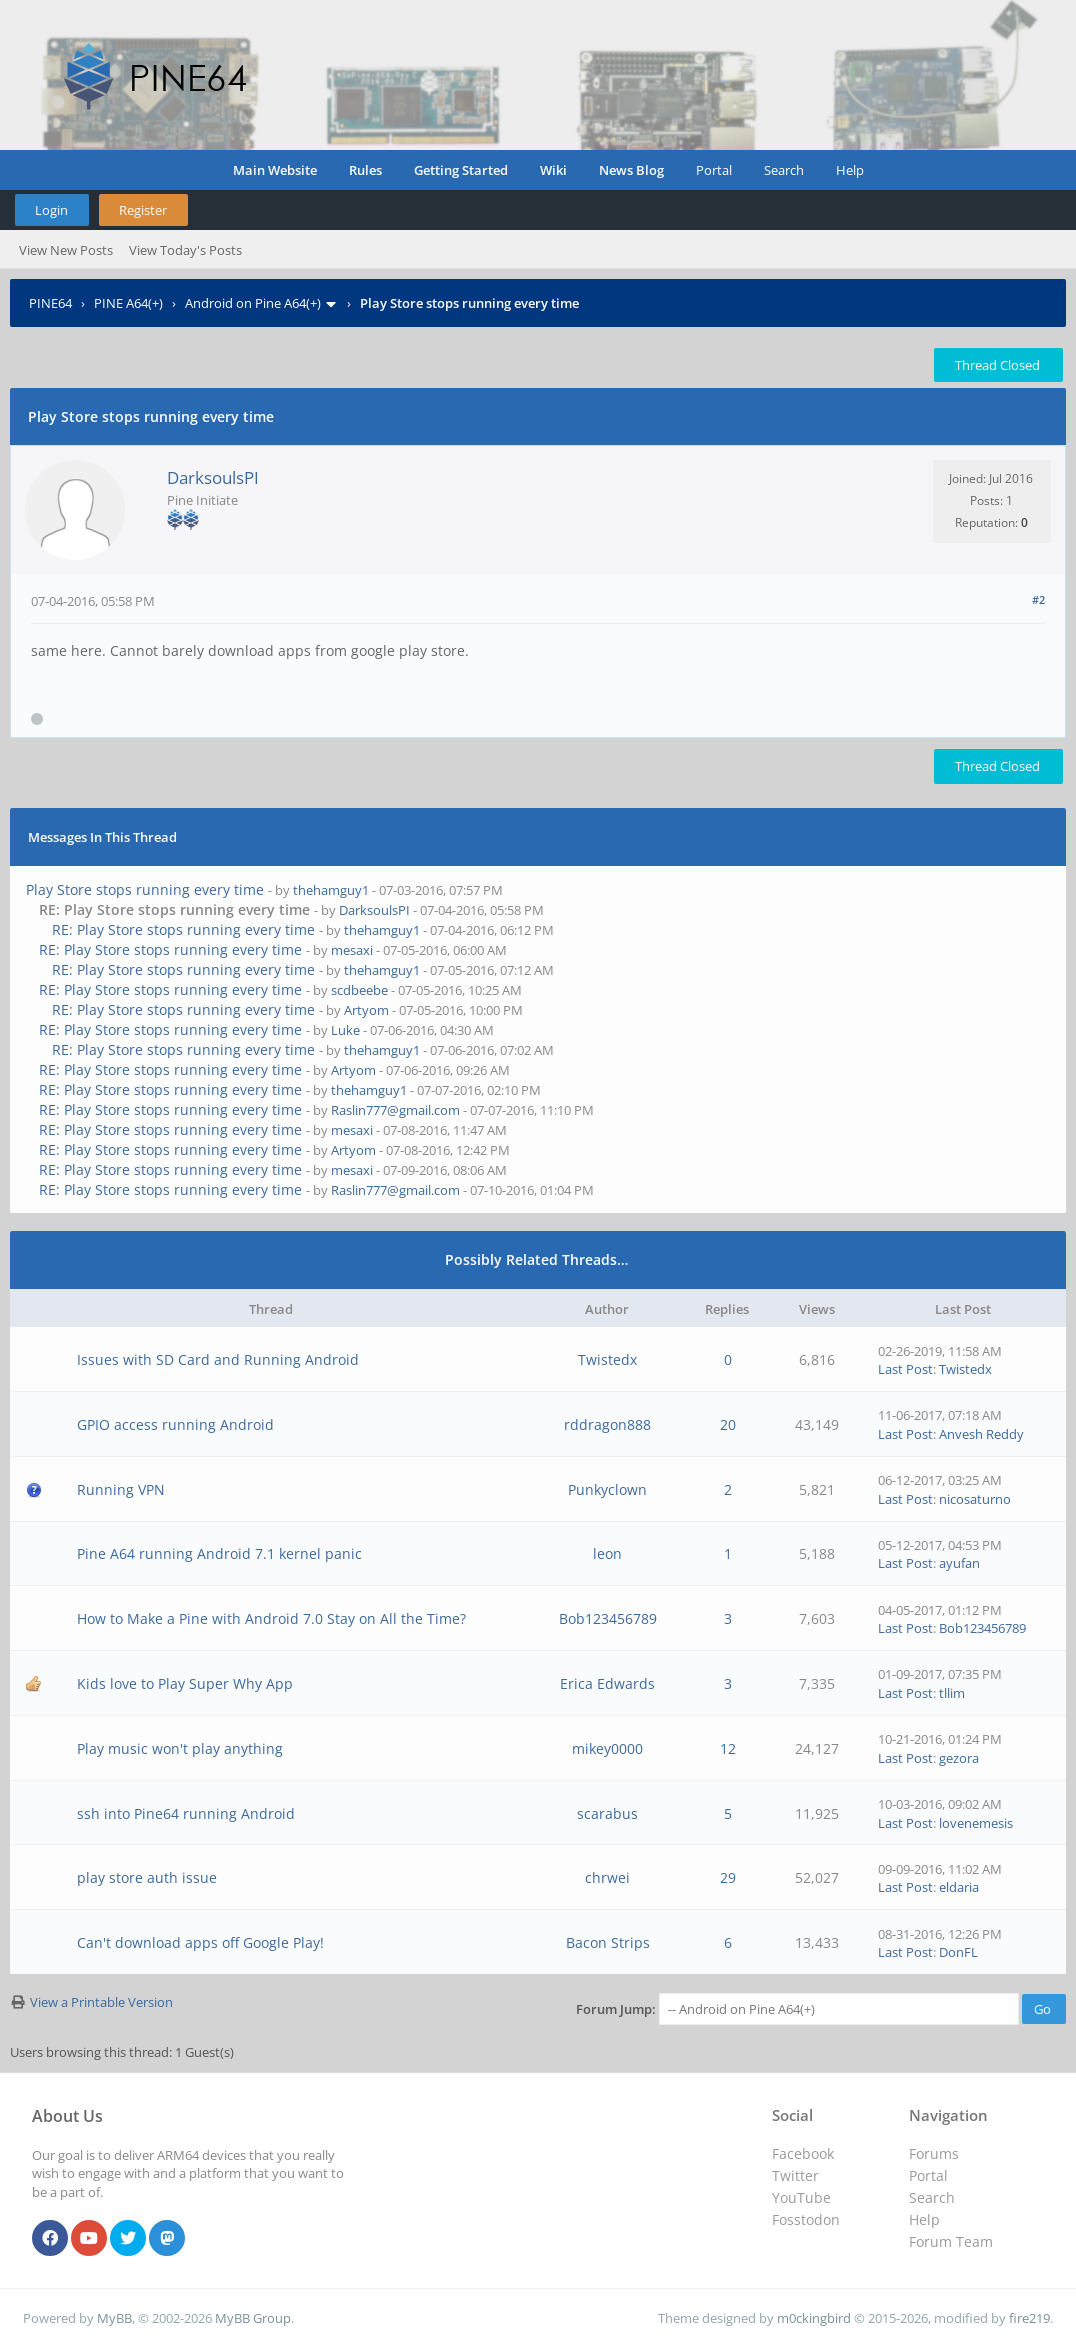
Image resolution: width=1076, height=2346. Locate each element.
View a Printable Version (101, 2002)
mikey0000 (607, 1748)
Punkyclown (607, 1489)
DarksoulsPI (213, 477)
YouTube (801, 2197)
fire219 (1029, 2318)
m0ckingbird (814, 2318)
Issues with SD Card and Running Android (218, 1359)
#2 (1038, 599)
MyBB (114, 2318)
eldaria (959, 1887)
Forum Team (951, 2241)
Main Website (275, 170)
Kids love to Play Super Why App (185, 1683)
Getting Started (461, 170)
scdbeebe (359, 990)
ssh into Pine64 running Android (186, 1813)
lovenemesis (976, 1823)
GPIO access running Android (175, 1424)
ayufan (959, 1563)
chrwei (607, 1877)
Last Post (905, 1369)
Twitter (795, 2175)
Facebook (803, 2153)
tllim (952, 1693)
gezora (959, 1758)
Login (51, 210)
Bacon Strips (608, 1942)
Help (850, 170)
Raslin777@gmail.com (395, 1110)
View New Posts (66, 250)
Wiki (553, 170)
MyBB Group (253, 2318)
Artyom (366, 1010)
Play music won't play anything (180, 1748)
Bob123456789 (608, 1618)
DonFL (958, 1952)
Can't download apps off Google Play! (200, 1942)
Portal (714, 170)
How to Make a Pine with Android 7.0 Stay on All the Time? (271, 1618)
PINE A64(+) (128, 303)
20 (728, 1424)
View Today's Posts (185, 250)
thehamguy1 (331, 890)
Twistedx (607, 1359)
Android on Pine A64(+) (253, 303)
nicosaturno (975, 1499)
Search (784, 170)
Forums (934, 2153)
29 (728, 1877)
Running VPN (121, 1489)
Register (143, 210)
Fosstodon (806, 2219)
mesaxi (352, 950)
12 (728, 1748)
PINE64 (50, 303)
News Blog (631, 170)
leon (607, 1553)
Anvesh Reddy (981, 1434)
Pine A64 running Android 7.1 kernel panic (219, 1553)
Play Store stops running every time (145, 889)
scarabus (607, 1813)
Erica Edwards (607, 1683)
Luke (345, 1030)
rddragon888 (607, 1424)
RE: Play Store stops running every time (183, 929)
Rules (365, 170)
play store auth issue (147, 1877)
